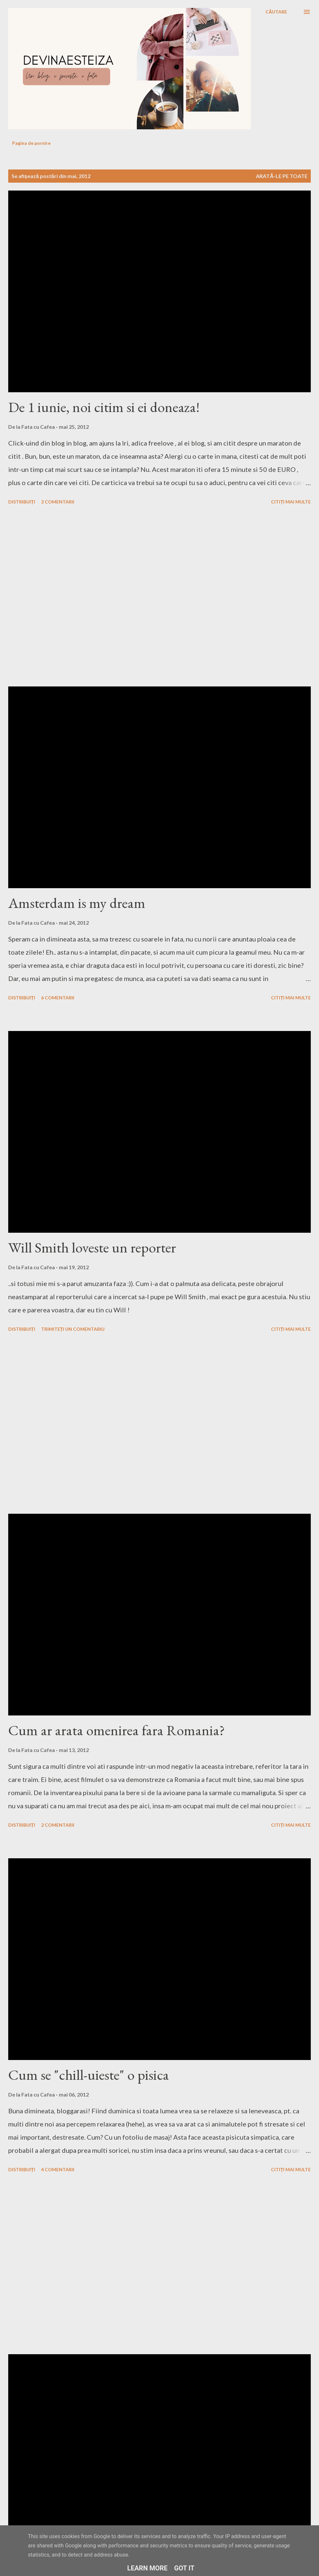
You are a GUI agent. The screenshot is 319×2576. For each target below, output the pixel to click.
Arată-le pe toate (281, 176)
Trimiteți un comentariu (73, 1329)
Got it (184, 2568)
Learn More (147, 2568)
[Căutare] (276, 12)
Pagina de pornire (31, 143)
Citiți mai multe (291, 501)
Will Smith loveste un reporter (92, 1247)
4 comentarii (57, 2169)
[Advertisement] (62, 596)
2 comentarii (57, 501)
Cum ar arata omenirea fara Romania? (116, 1730)
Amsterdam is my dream (76, 902)
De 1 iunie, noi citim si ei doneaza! (104, 407)
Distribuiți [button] (21, 501)
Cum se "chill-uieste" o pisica (88, 2074)
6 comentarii (57, 997)
